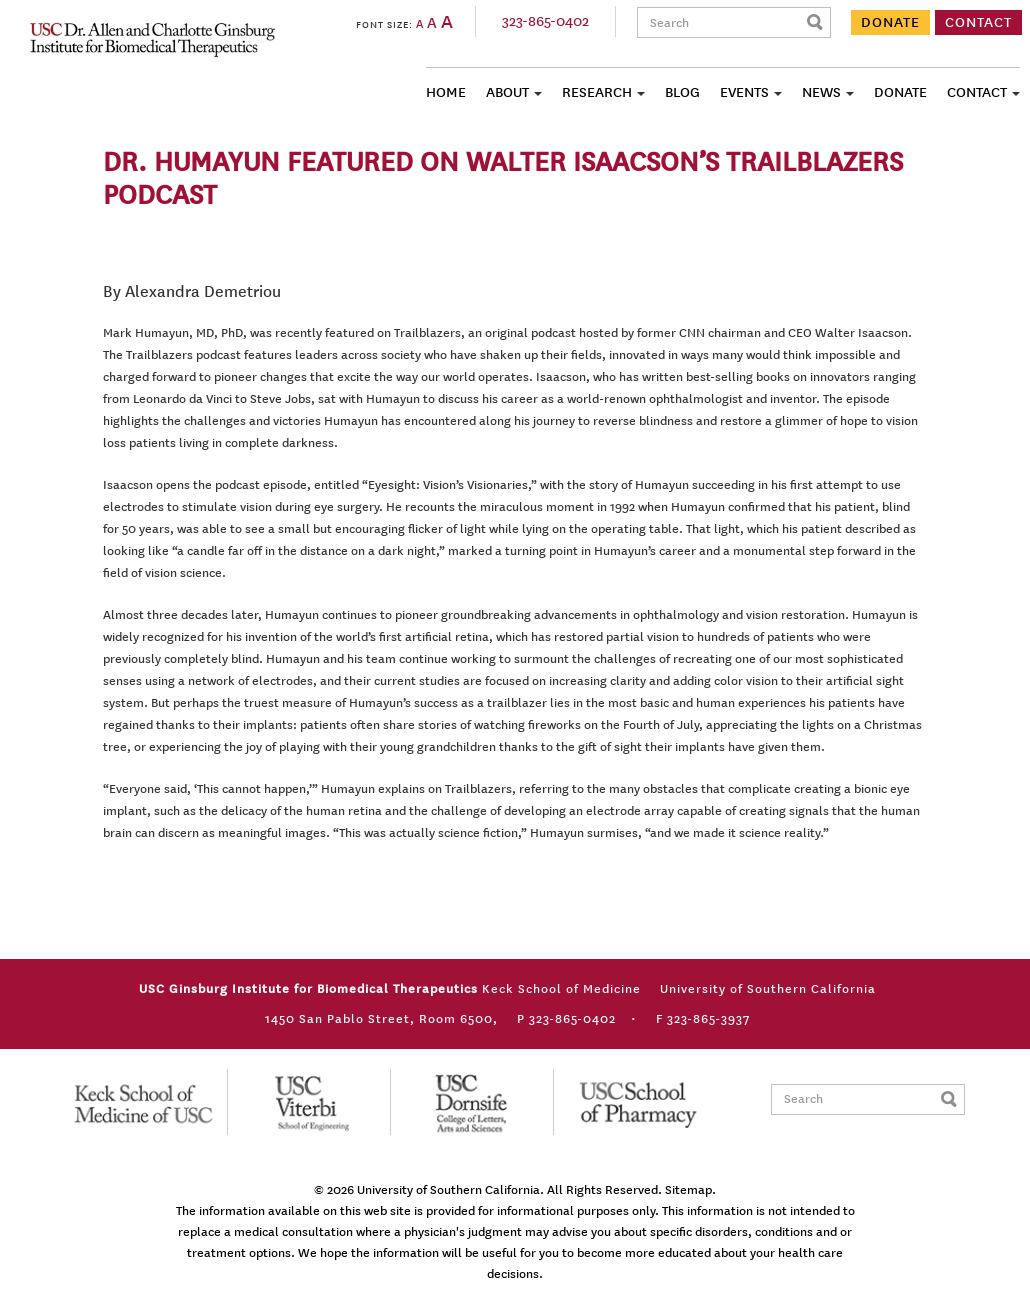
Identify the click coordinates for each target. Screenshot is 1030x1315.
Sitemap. (690, 1190)
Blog (682, 92)
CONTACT (978, 22)
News (821, 92)
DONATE (890, 22)
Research (597, 92)
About (507, 92)
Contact (977, 92)
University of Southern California (448, 1190)
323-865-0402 (545, 21)
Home (446, 92)
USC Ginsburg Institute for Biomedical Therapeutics (152, 39)
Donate (900, 92)
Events (744, 92)
